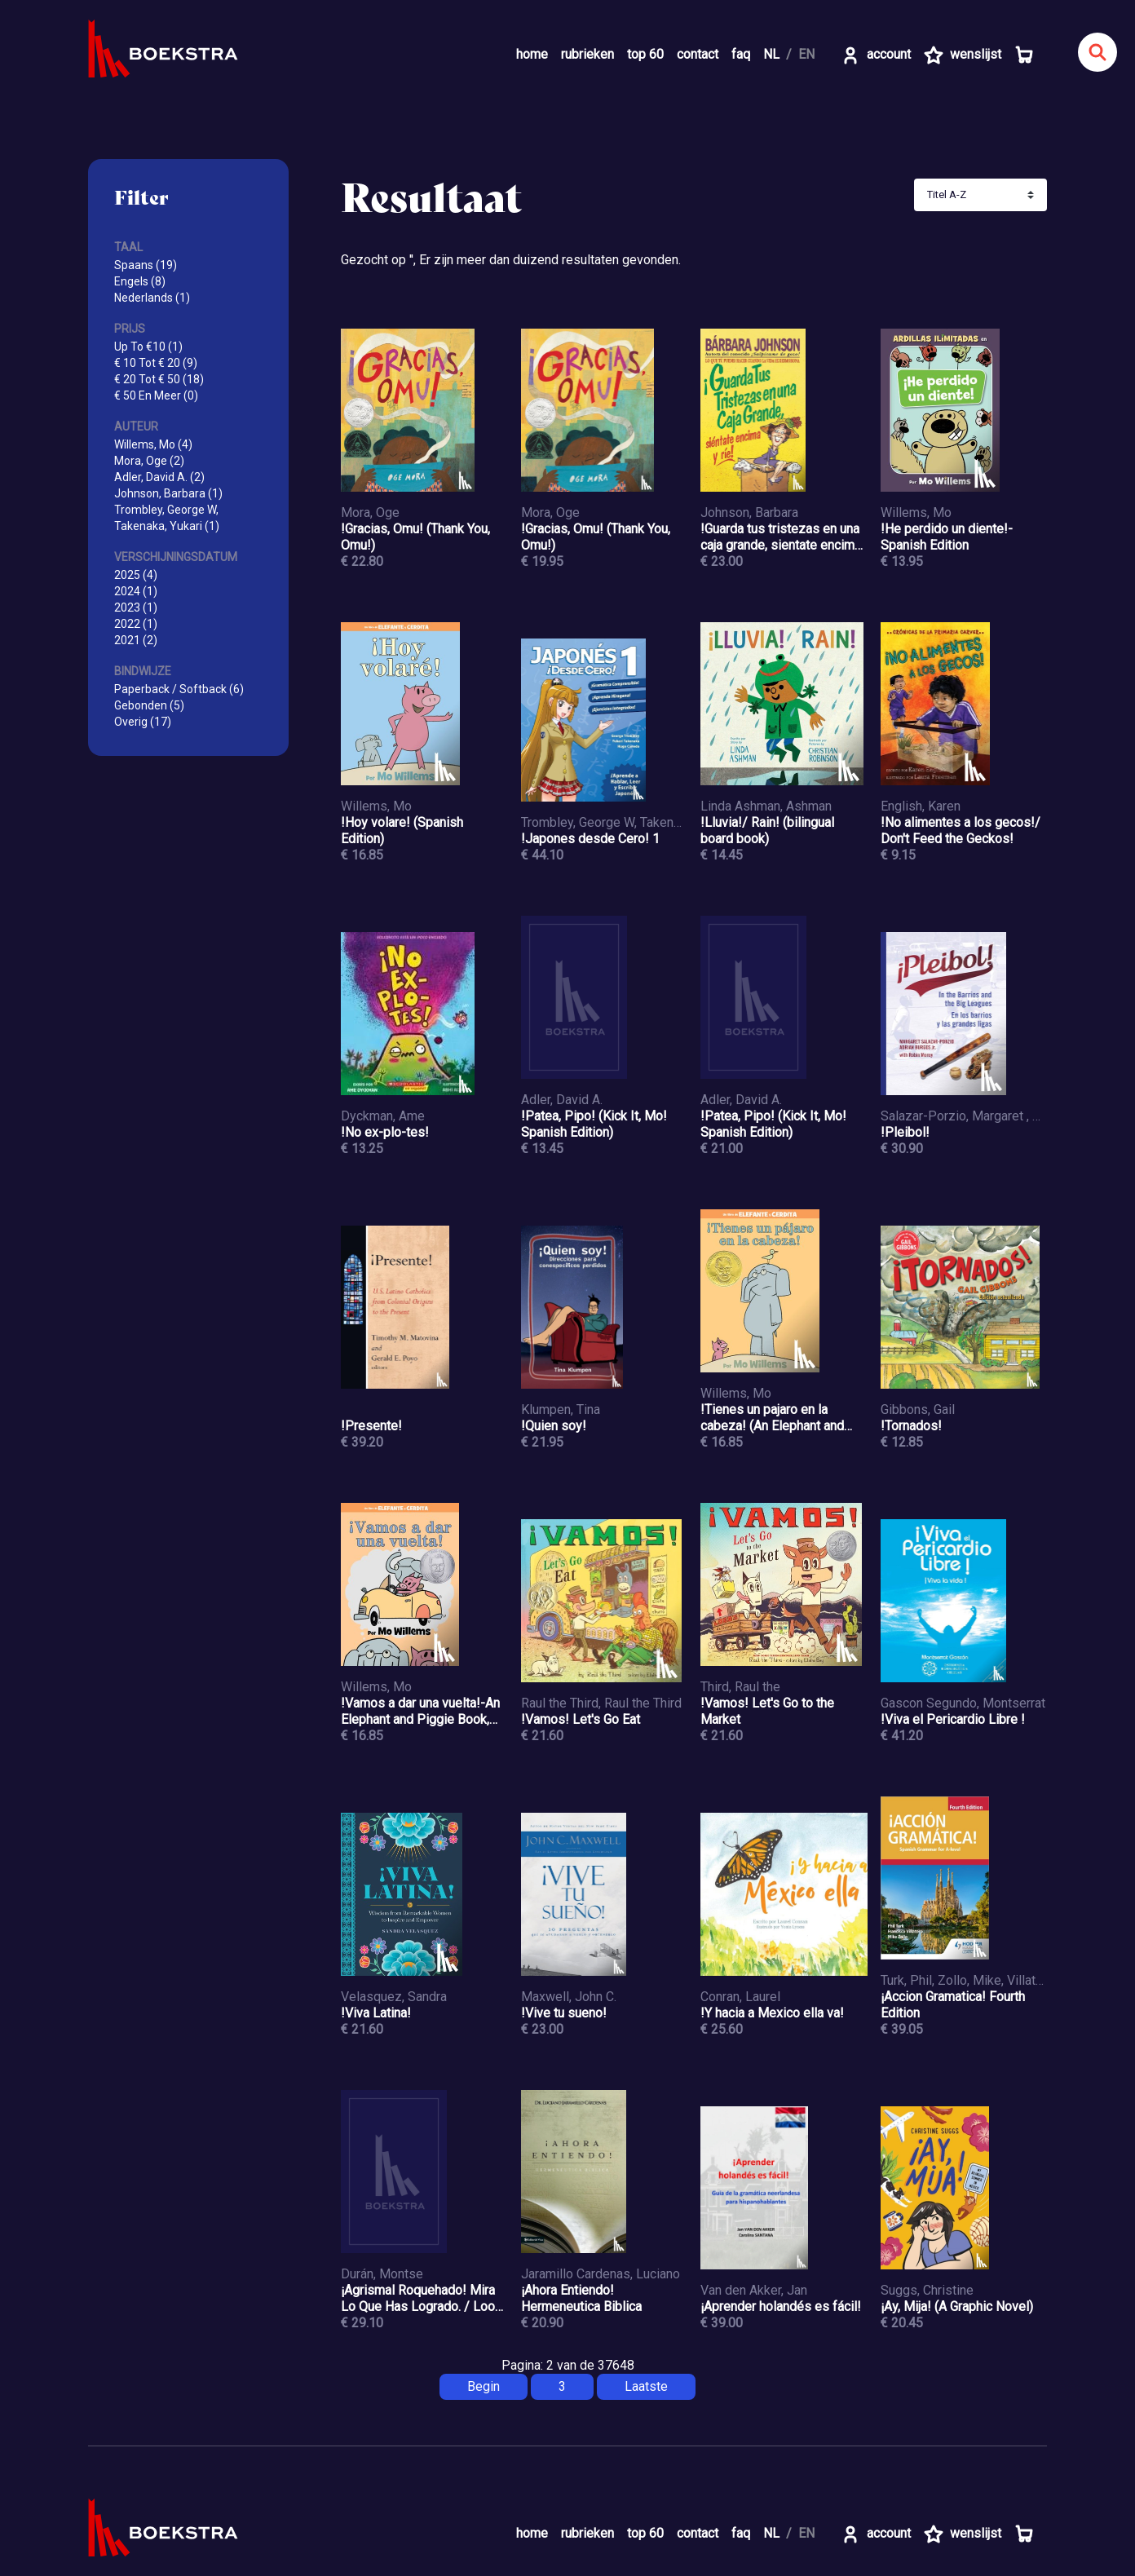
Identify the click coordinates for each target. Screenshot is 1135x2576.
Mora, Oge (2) (149, 460)
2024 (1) (135, 591)
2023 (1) (135, 607)
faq (740, 54)
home (532, 54)
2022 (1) (135, 623)
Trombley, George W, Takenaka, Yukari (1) (166, 517)
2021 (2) (135, 640)
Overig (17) (142, 721)
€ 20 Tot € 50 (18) (159, 379)
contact (697, 54)
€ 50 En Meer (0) (156, 395)
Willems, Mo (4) (153, 444)
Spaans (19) (145, 265)
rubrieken (587, 54)
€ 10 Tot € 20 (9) (155, 362)
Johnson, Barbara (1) (168, 493)
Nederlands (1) (152, 297)
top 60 (645, 54)
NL (771, 54)
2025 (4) (135, 574)
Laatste (646, 2386)
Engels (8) (140, 281)
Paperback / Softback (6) (179, 689)
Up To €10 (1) (148, 346)
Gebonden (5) (149, 705)
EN (806, 54)
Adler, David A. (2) (159, 477)
